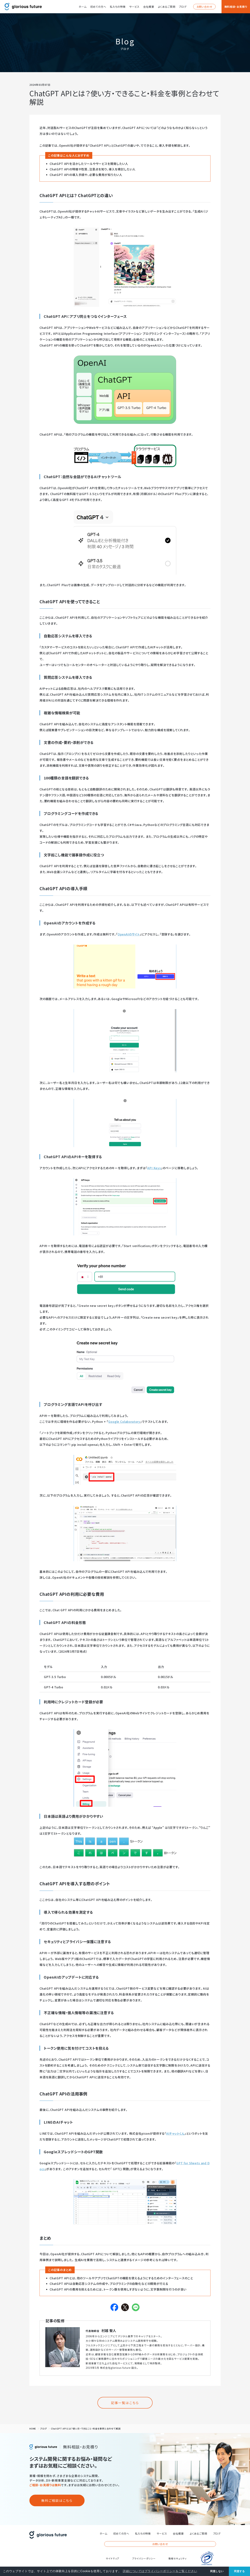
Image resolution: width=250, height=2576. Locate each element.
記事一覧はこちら (125, 2402)
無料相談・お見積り (235, 6)
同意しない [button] (217, 2571)
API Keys (154, 1168)
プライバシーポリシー (144, 2558)
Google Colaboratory (124, 1421)
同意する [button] (239, 2571)
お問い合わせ (204, 6)
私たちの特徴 (143, 2533)
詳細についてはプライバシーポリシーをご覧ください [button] (160, 2571)
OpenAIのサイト (129, 934)
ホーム (104, 2533)
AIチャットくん (175, 2133)
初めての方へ (121, 2533)
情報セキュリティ (177, 2558)
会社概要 (178, 2533)
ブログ (217, 2533)
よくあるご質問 (198, 2533)
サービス (162, 2533)
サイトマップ (112, 2558)
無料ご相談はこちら (57, 2500)
